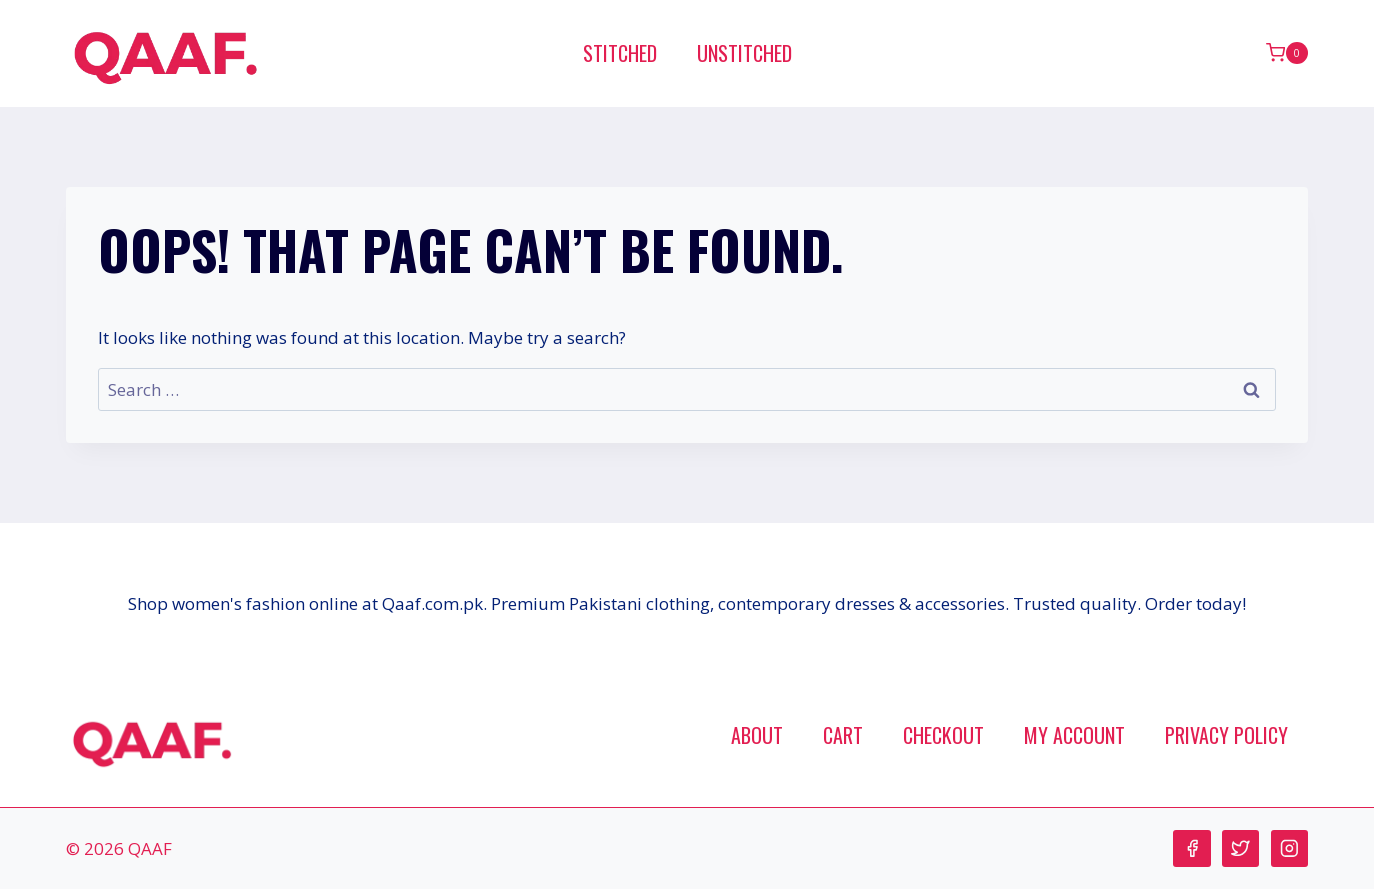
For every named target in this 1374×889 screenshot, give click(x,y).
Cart (843, 735)
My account (1074, 735)
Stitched (620, 53)
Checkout (943, 735)
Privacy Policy (1226, 735)
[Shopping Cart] (1287, 53)
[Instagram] (1289, 848)
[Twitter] (1240, 848)
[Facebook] (1191, 848)
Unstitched (744, 53)
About (757, 735)
